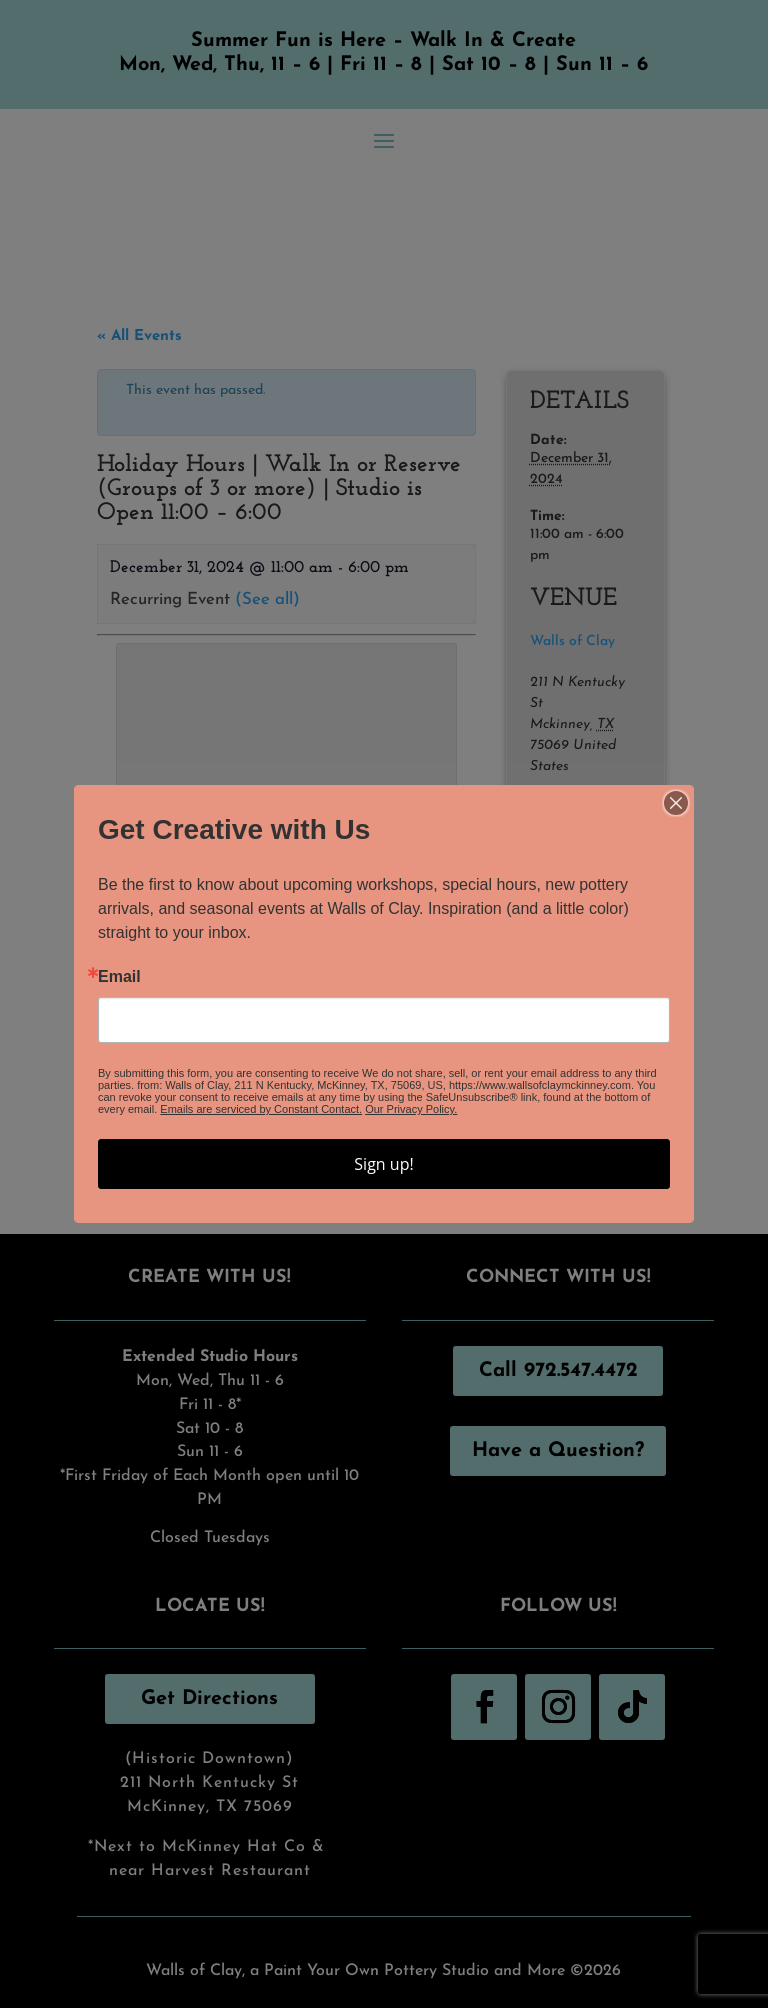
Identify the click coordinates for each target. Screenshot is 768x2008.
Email (119, 977)
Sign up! (383, 1164)
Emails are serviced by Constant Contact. (261, 1109)
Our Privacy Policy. (411, 1109)
